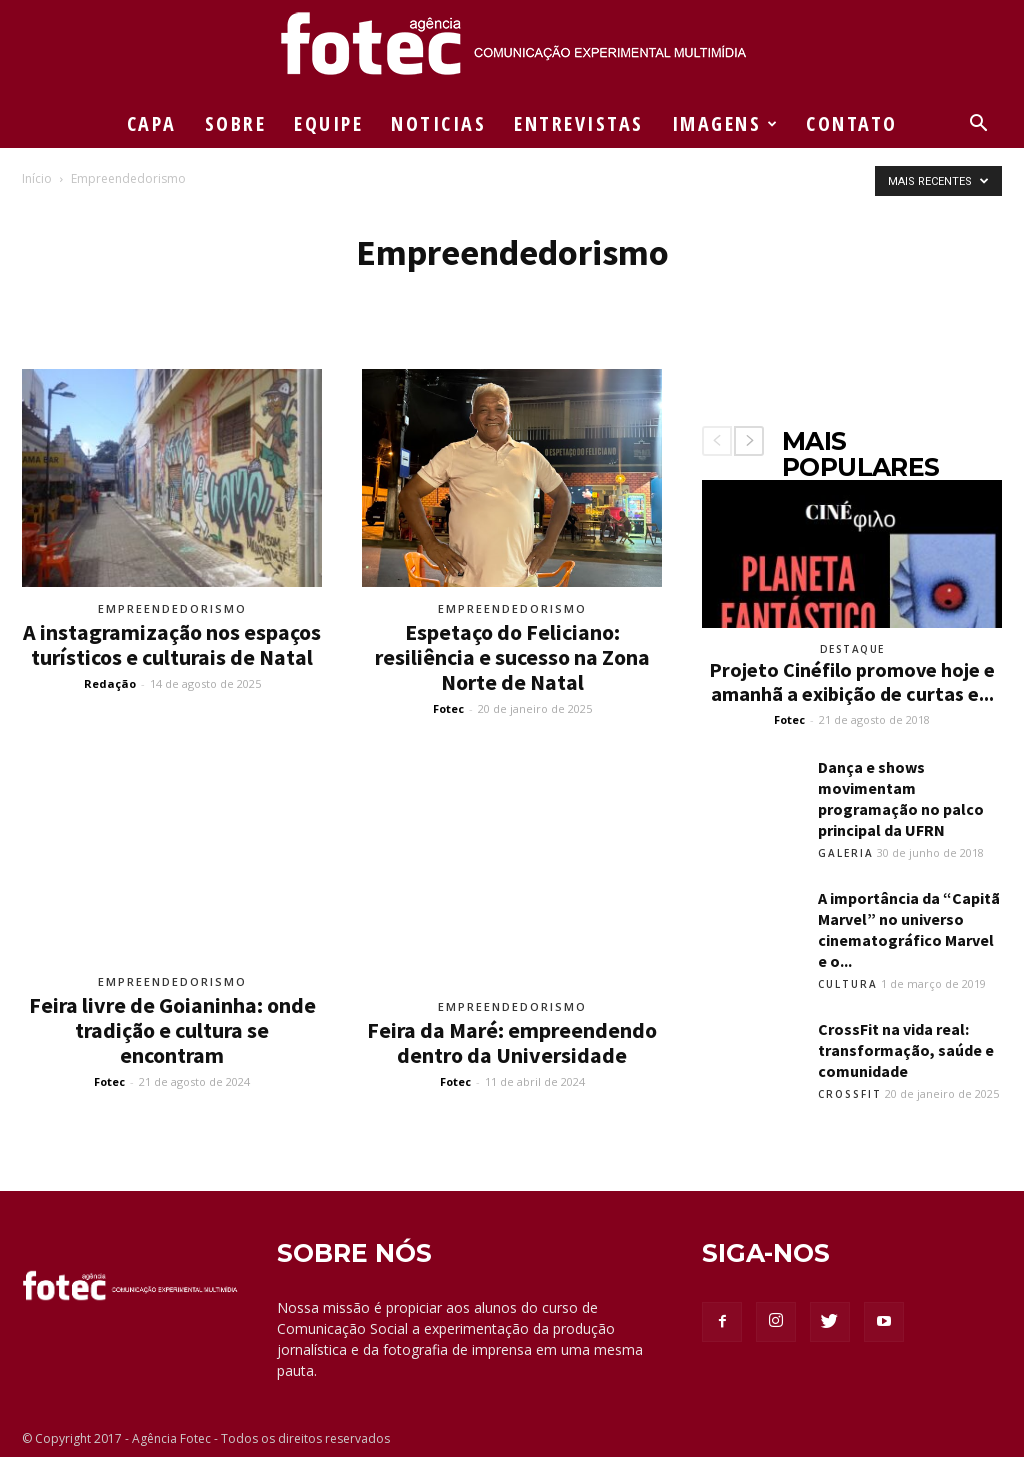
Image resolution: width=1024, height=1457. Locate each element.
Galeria (846, 853)
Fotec (448, 708)
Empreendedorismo (172, 608)
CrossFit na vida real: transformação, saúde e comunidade (906, 1050)
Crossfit (850, 1094)
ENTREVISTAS (579, 123)
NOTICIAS (438, 123)
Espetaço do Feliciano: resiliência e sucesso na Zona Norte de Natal (512, 657)
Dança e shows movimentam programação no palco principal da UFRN (901, 798)
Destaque (852, 649)
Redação (110, 683)
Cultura (848, 984)
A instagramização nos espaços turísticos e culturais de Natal (172, 644)
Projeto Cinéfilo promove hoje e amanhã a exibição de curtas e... (852, 681)
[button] (978, 125)
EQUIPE (328, 123)
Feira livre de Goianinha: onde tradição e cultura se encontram (172, 1030)
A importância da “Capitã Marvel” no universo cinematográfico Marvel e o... (909, 929)
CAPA (152, 123)
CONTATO (852, 123)
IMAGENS (726, 123)
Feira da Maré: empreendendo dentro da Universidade (512, 1042)
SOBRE (236, 123)
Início (37, 178)
